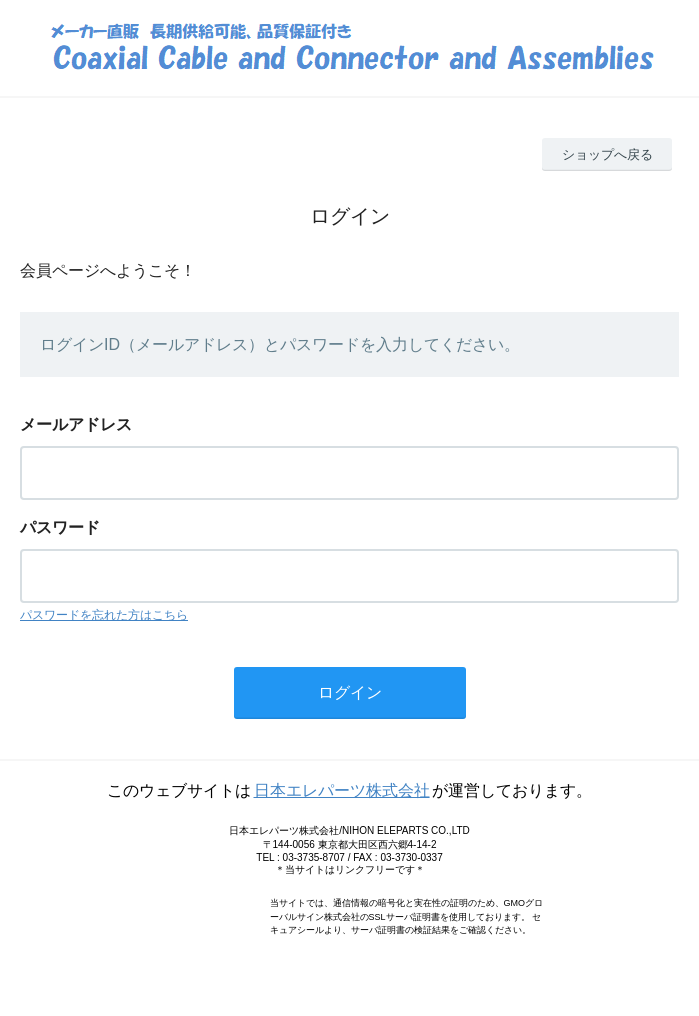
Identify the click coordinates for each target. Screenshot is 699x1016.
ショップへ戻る (607, 154)
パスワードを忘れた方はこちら (104, 615)
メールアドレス (76, 424)
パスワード (60, 527)
